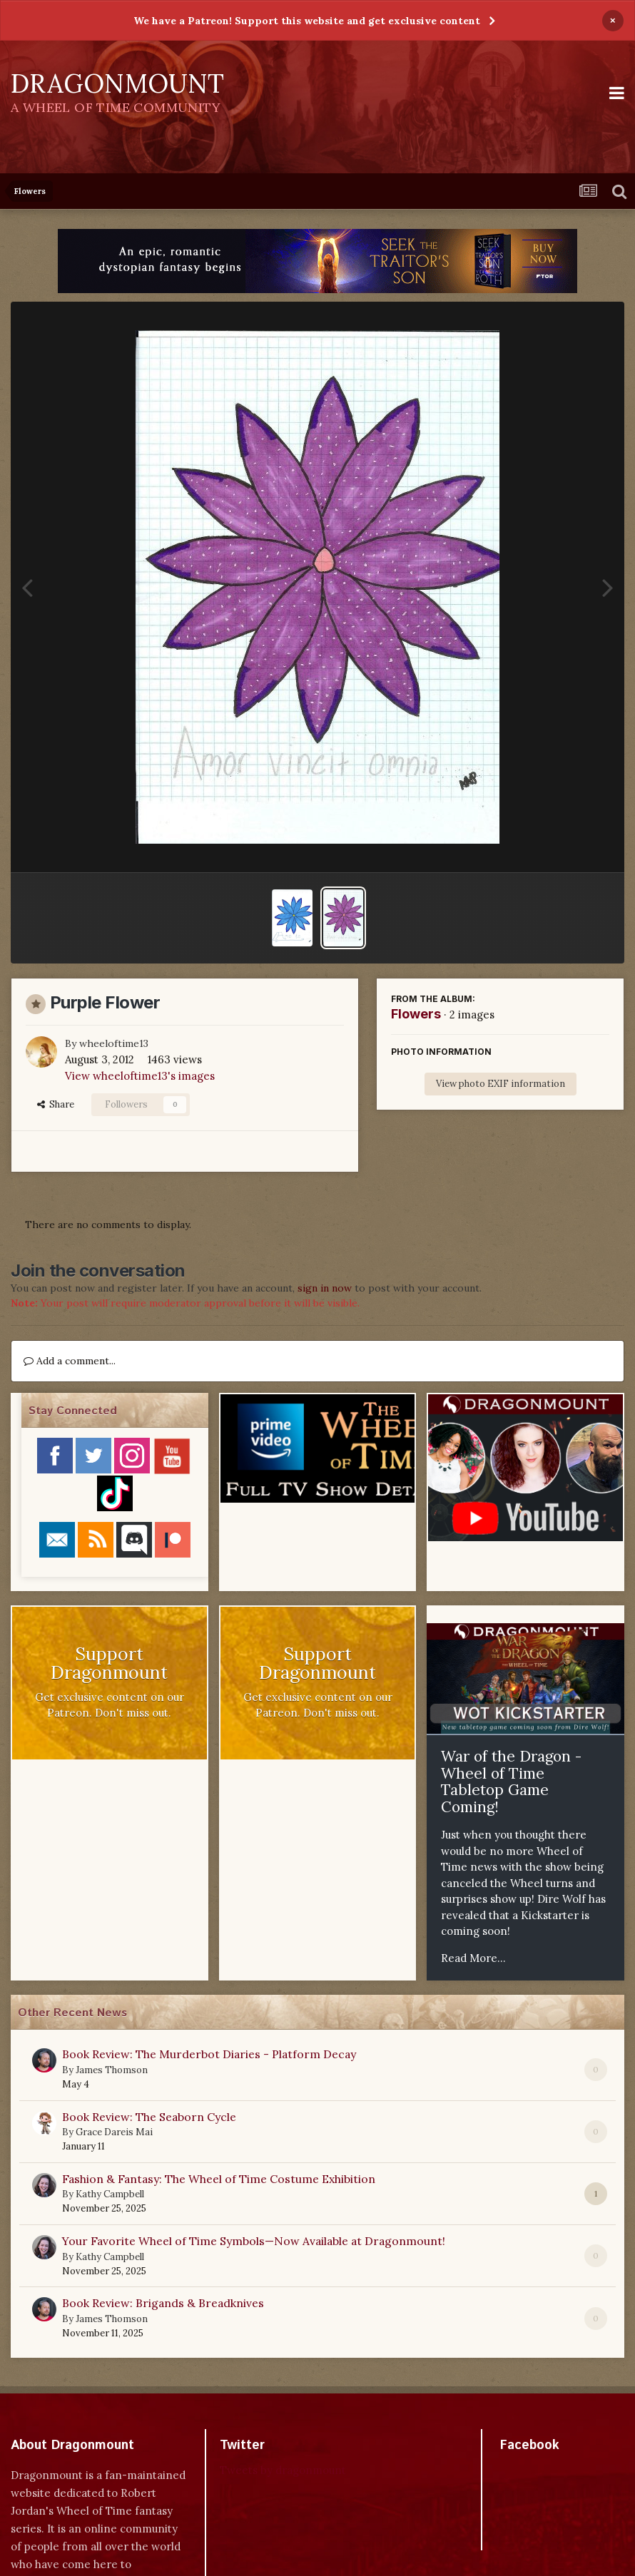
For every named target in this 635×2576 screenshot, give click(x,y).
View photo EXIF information (500, 1084)
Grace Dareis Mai (114, 2132)
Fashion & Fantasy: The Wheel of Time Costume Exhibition (218, 2179)
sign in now (325, 1288)
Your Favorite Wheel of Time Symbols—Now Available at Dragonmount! (253, 2241)
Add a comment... (70, 1360)
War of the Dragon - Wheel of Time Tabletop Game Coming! (511, 1781)
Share (55, 1104)
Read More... (473, 1958)
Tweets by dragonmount (283, 2470)
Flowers (416, 1013)
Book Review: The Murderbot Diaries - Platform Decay (209, 2054)
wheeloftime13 (113, 1043)
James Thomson (112, 2070)
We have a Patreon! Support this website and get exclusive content (306, 20)
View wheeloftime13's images (140, 1076)
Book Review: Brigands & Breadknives (163, 2303)
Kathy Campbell (110, 2194)
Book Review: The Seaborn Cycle (149, 2117)
